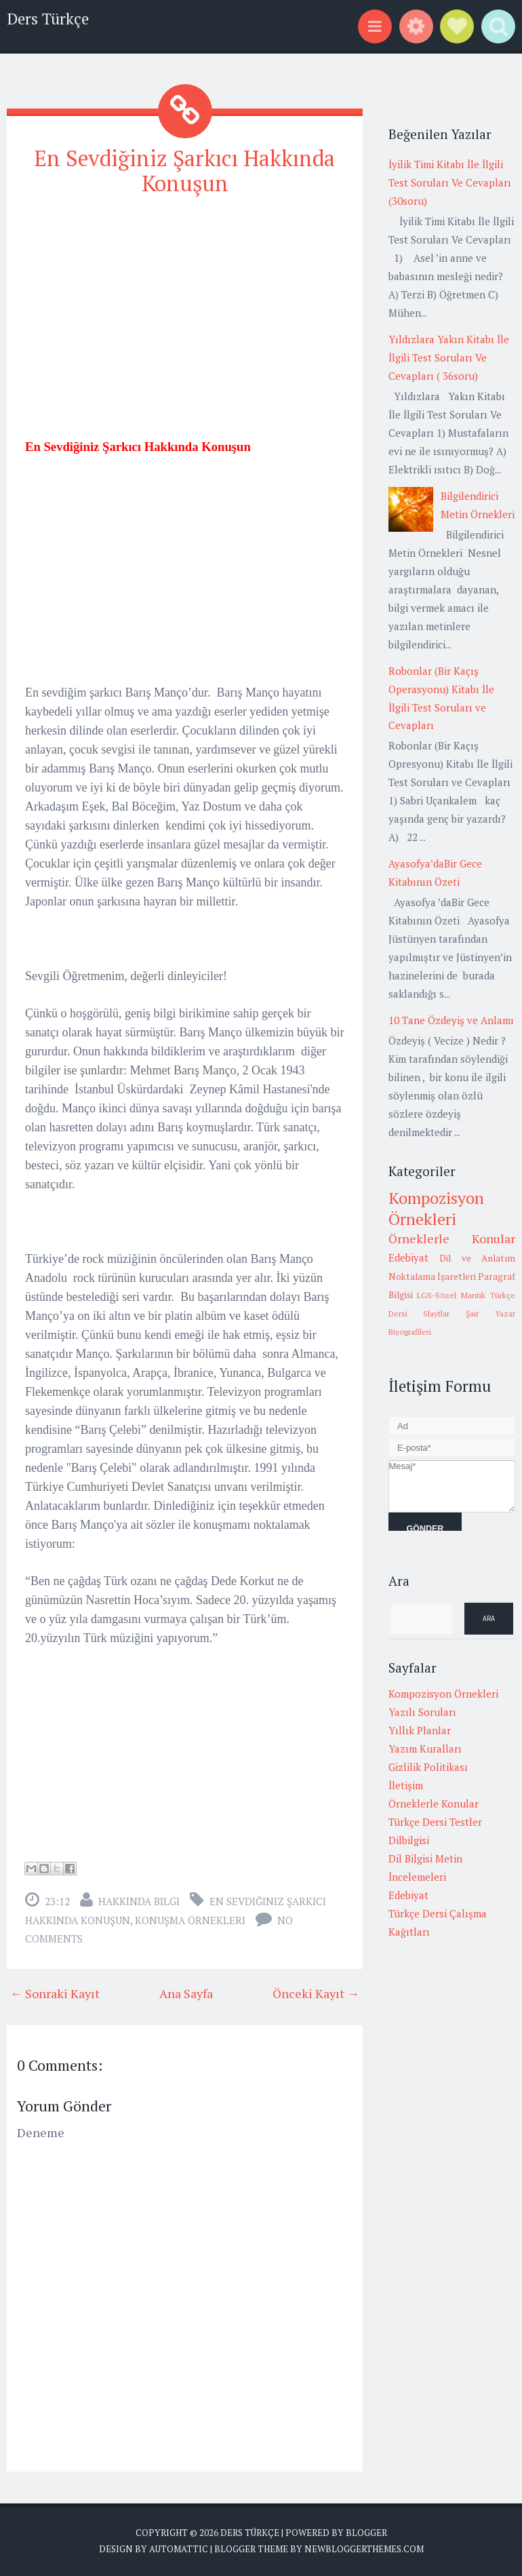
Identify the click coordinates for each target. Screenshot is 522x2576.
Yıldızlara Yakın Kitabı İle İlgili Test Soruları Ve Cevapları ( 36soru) (448, 357)
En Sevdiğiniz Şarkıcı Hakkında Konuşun (185, 170)
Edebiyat (408, 1257)
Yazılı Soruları (422, 1712)
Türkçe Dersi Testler (435, 1822)
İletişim (405, 1785)
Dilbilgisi (408, 1840)
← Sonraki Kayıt (55, 1993)
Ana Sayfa (186, 1993)
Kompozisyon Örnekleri (436, 1208)
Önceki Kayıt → (316, 1993)
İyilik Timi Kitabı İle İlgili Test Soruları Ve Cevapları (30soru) (449, 182)
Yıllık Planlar (419, 1730)
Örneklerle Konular (452, 1238)
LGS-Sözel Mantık (451, 1295)
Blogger (366, 2532)
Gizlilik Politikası (428, 1767)
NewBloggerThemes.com (364, 2549)
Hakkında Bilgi (139, 1901)
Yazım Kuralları (425, 1748)
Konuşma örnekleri (190, 1920)
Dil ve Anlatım (477, 1258)
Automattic (178, 2549)
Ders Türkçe (48, 18)
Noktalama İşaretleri (432, 1276)
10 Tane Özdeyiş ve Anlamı (451, 1020)
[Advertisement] (184, 304)
